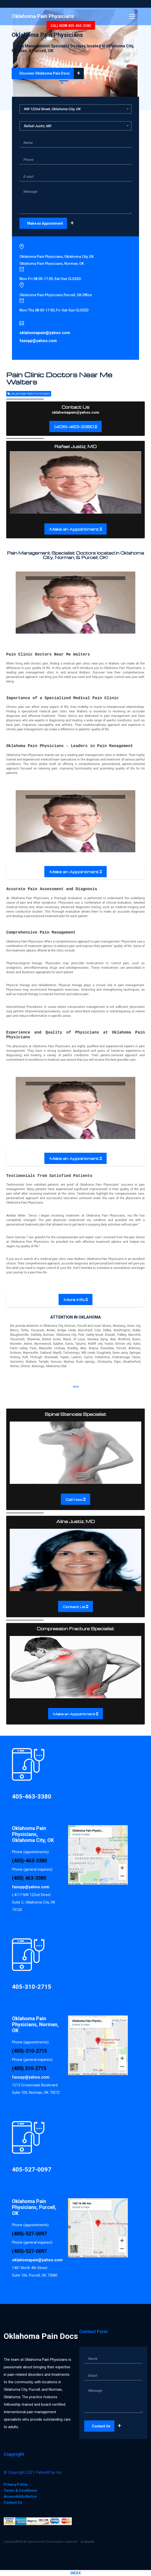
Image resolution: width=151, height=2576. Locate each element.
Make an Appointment (52, 223)
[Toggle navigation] (132, 16)
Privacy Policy (15, 2484)
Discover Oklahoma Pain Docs (51, 73)
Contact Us (74, 1607)
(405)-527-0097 (29, 2234)
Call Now (74, 1499)
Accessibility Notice (20, 2496)
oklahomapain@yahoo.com (75, 412)
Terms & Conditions (20, 2490)
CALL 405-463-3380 (71, 26)
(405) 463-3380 (29, 1878)
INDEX (76, 2573)
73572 (76, 1387)
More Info (74, 1299)
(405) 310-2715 (29, 2068)
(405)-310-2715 (29, 2051)
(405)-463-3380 (74, 426)
